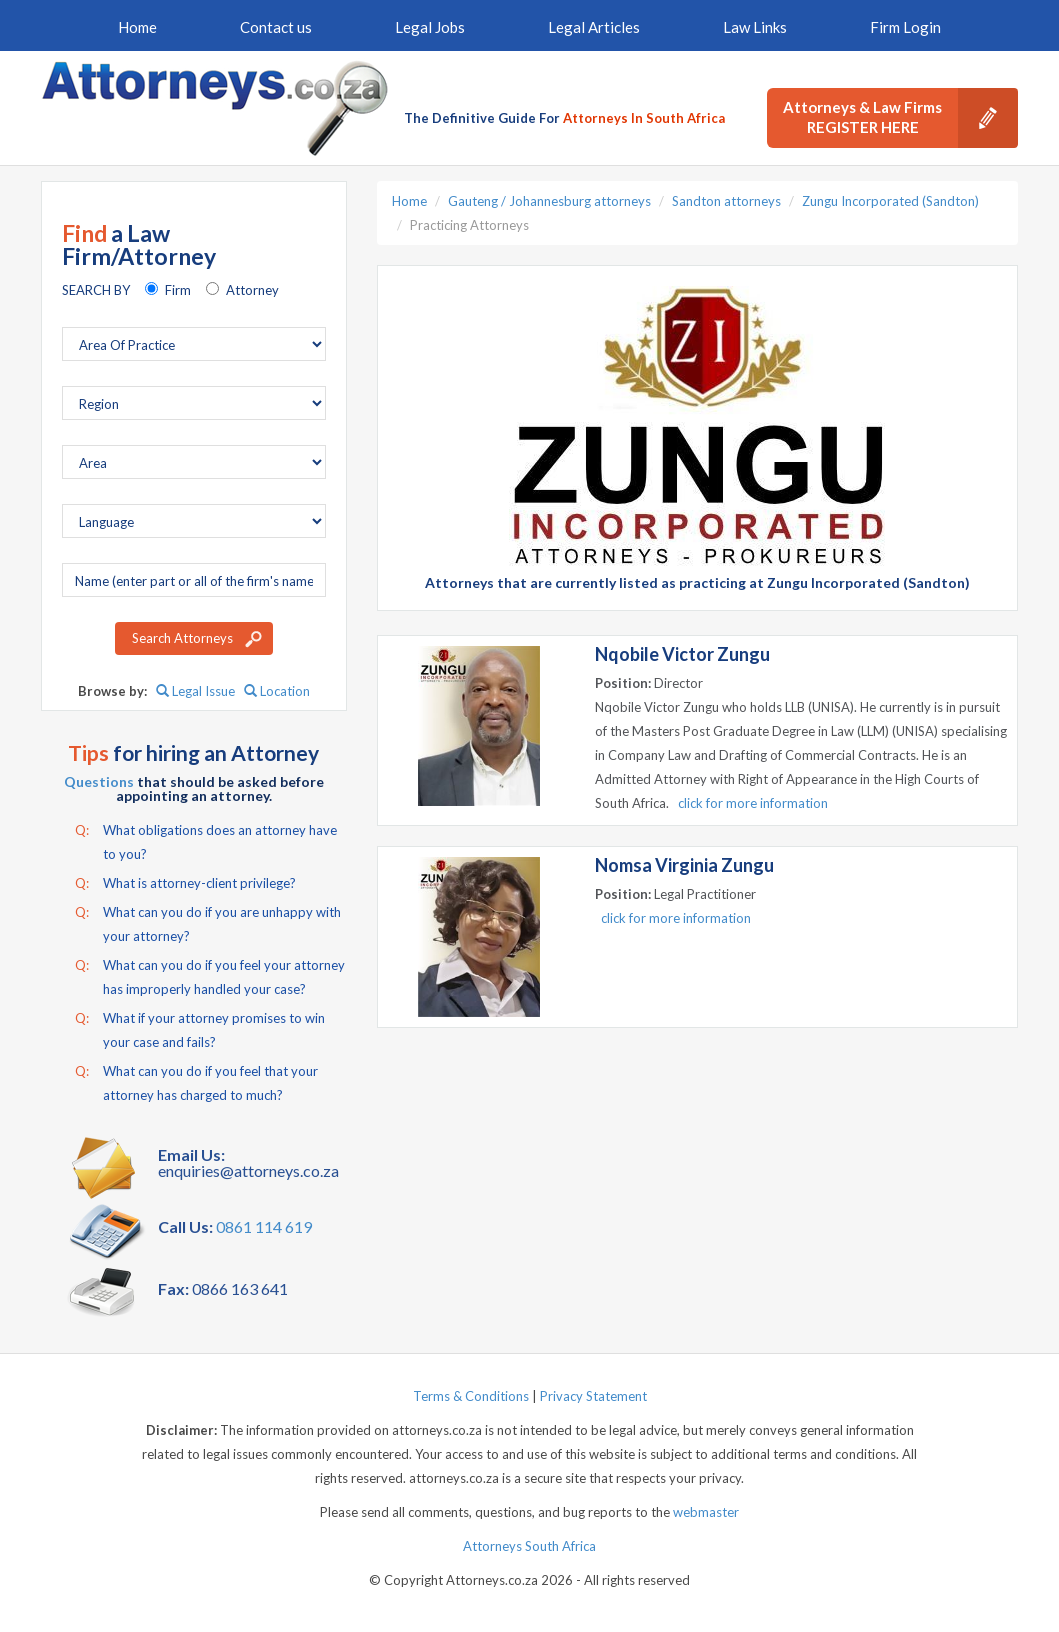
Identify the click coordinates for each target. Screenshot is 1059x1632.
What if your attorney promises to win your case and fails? (200, 1028)
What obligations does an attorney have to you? (206, 840)
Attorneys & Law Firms (900, 118)
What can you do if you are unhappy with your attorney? (208, 922)
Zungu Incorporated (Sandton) (890, 201)
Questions (99, 781)
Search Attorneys (182, 638)
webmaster (706, 1512)
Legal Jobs (430, 27)
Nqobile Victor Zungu (682, 654)
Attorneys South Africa (529, 1546)
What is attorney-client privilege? (185, 883)
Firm (178, 290)
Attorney (252, 290)
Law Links (755, 27)
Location (277, 691)
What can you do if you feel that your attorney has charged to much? (196, 1081)
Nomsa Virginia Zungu (684, 865)
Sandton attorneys (726, 201)
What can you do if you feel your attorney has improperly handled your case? (210, 975)
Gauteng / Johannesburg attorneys (549, 201)
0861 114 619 (264, 1226)
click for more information (753, 803)
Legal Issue (195, 691)
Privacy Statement (593, 1396)
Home (137, 27)
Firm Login (905, 27)
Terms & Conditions (471, 1396)
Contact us (276, 27)
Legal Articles (594, 27)
